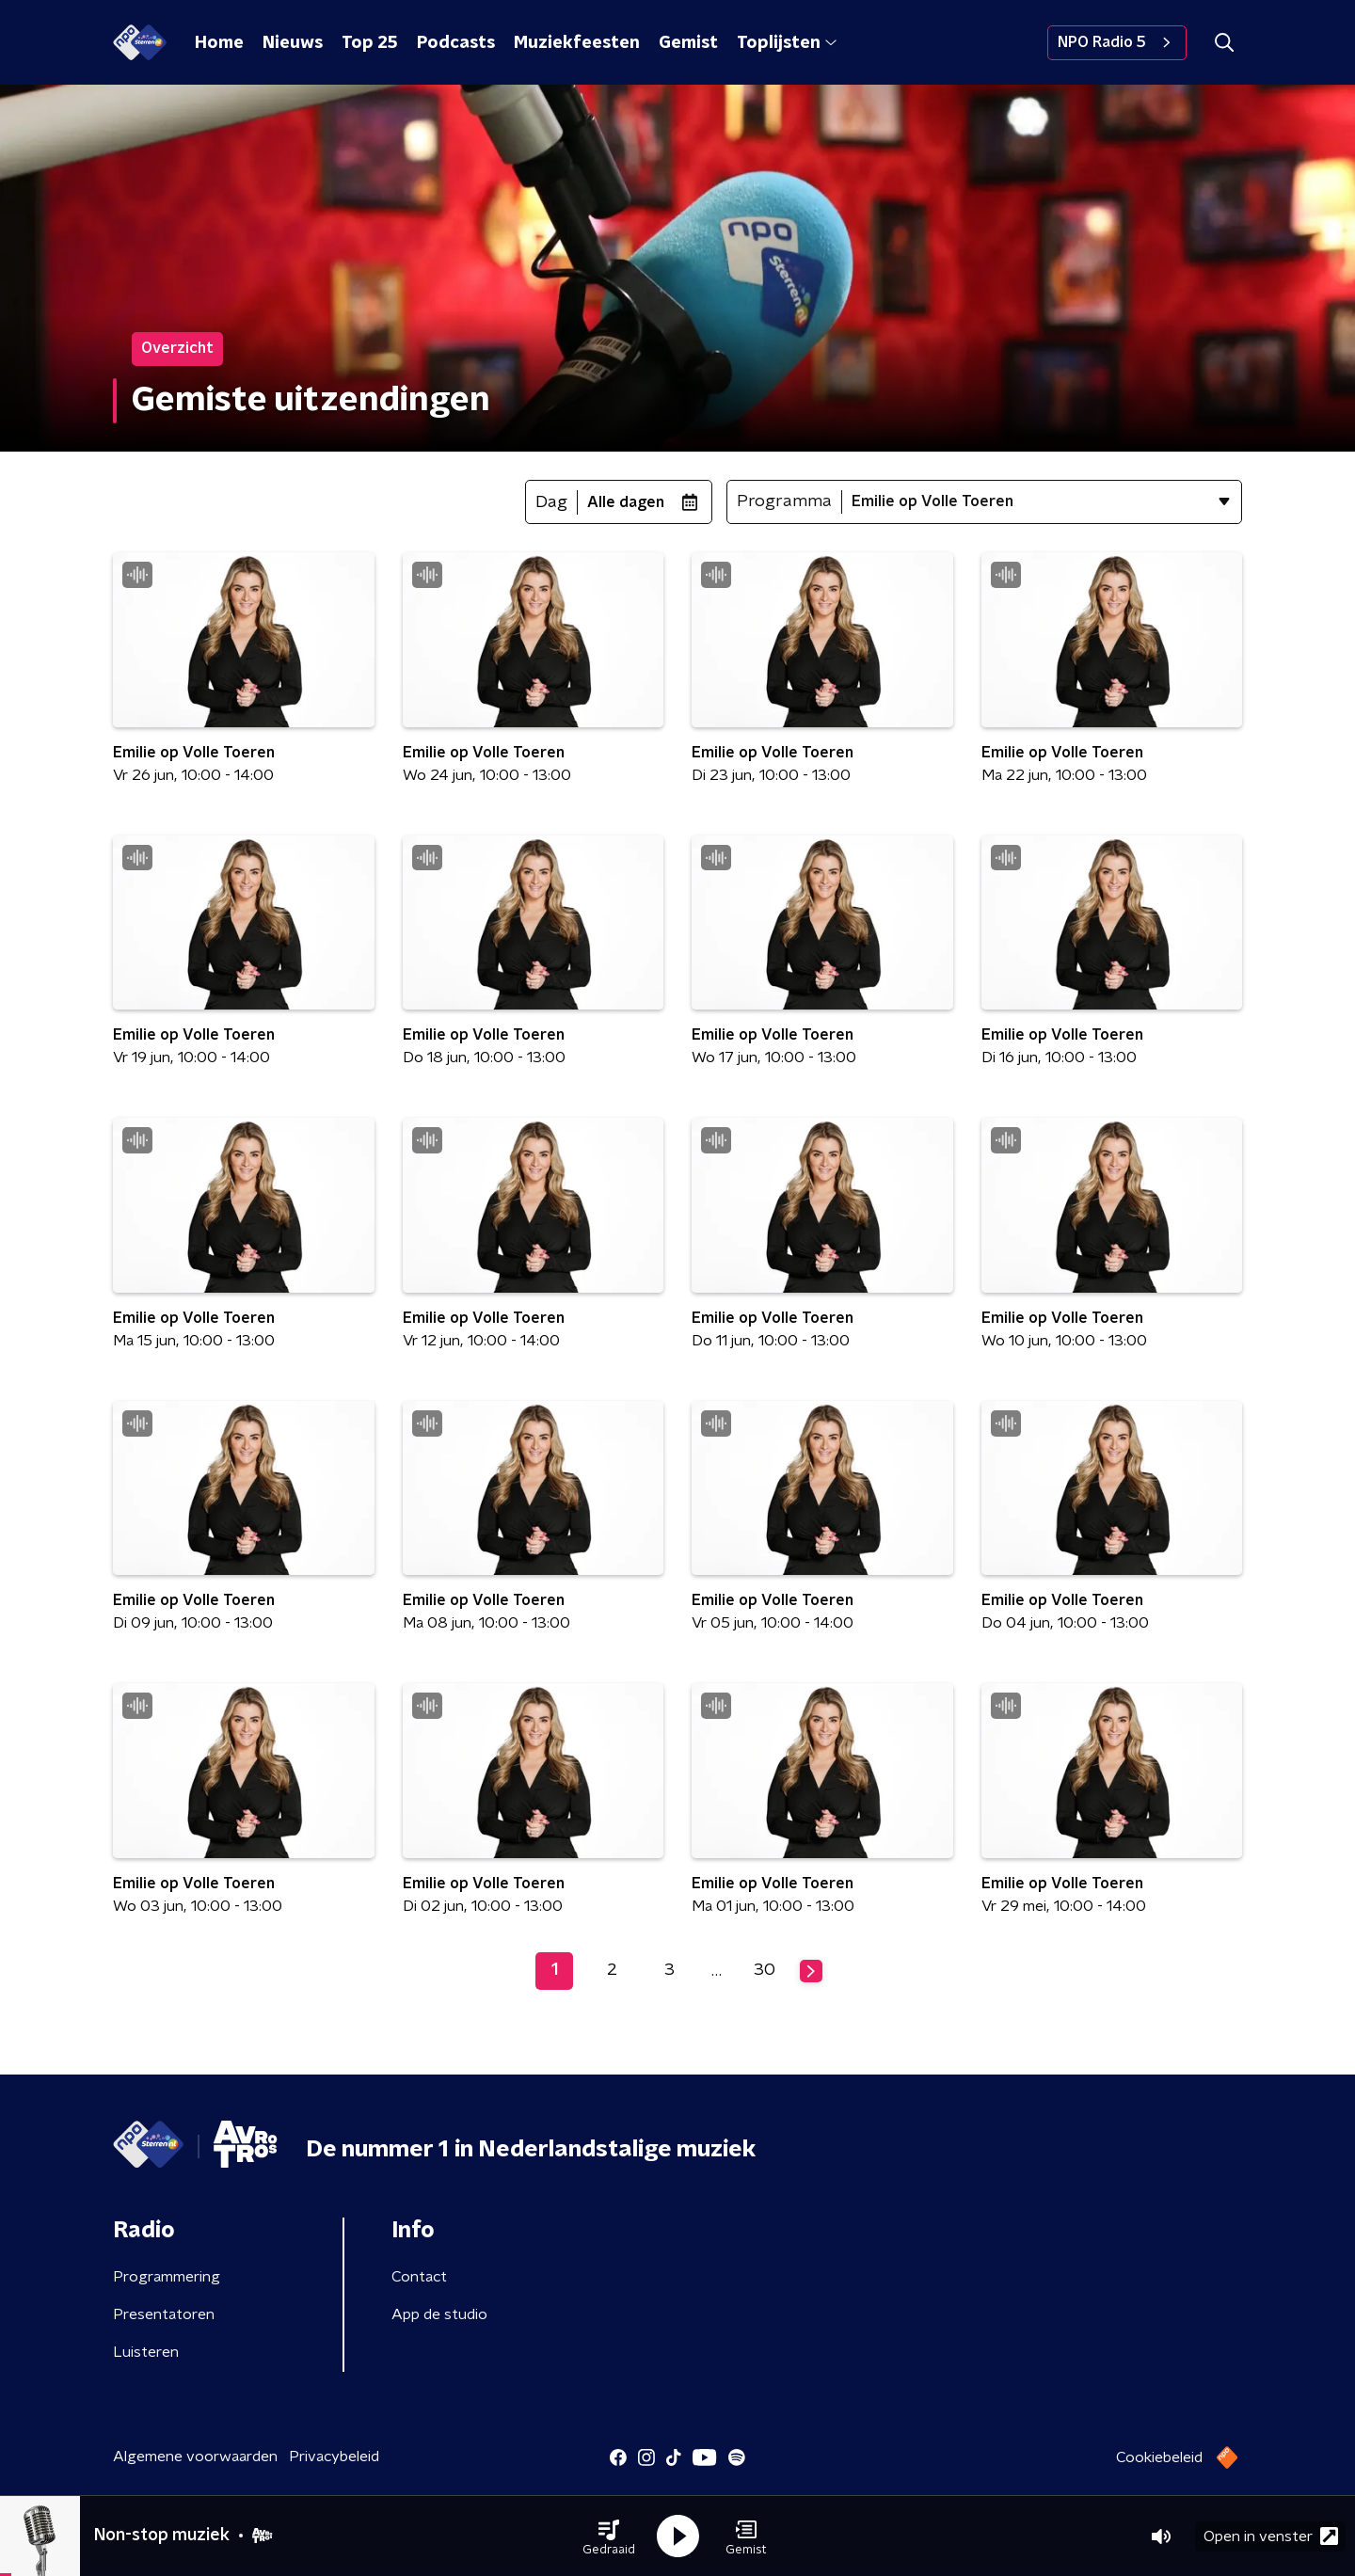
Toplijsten (787, 43)
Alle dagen (625, 502)
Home (219, 43)
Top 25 (370, 43)
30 (764, 1970)
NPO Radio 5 (1117, 42)
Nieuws (293, 43)
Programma (784, 501)
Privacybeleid (334, 2456)
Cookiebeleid (1159, 2457)
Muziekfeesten (577, 43)
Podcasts (456, 43)
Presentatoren (164, 2314)
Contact (419, 2276)
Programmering (166, 2276)
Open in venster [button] (1271, 2536)
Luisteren (146, 2352)
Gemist (688, 43)
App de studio (439, 2314)
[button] (609, 2536)
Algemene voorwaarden (195, 2456)
